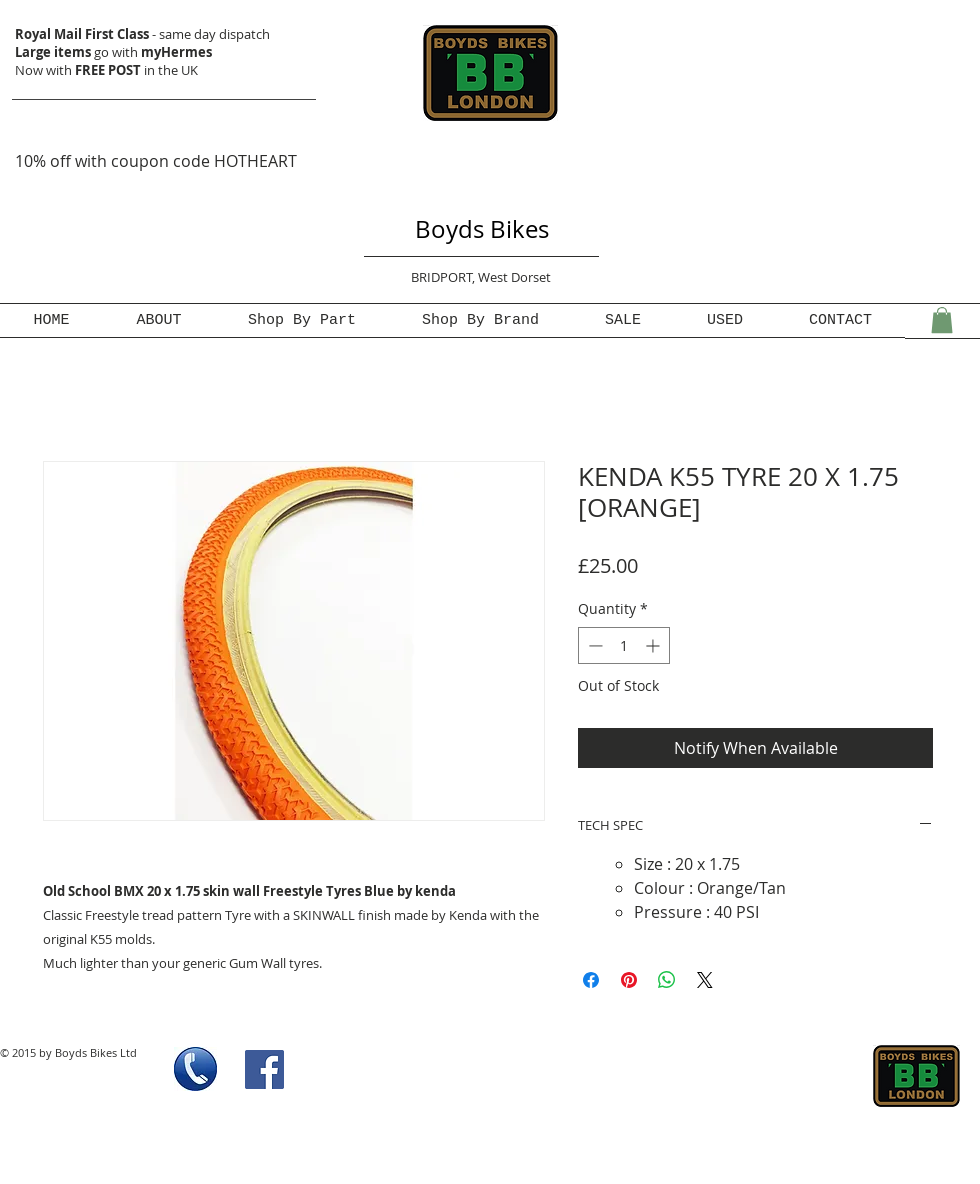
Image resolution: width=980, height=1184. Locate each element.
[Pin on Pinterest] (629, 980)
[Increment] (654, 645)
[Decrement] (593, 645)
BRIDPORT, (444, 277)
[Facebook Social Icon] (264, 1069)
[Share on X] (705, 980)
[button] (942, 320)
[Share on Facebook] (591, 980)
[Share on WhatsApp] (667, 980)
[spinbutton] (624, 645)
